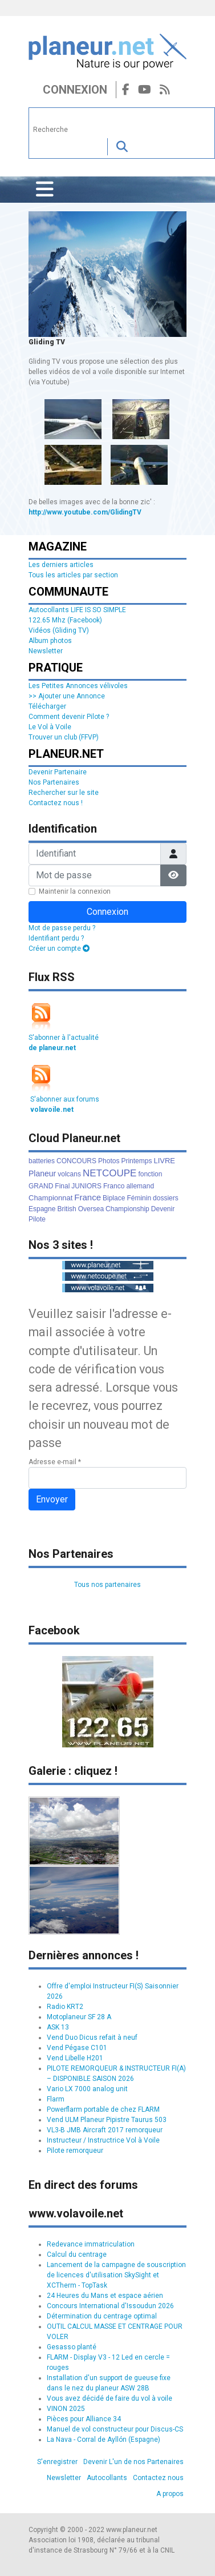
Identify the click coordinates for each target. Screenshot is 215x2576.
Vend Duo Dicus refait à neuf (92, 2037)
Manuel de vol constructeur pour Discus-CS (115, 2429)
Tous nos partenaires (107, 1585)
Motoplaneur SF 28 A (79, 2017)
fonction (150, 1174)
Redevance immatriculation (91, 2244)
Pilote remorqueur (75, 2151)
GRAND (41, 1186)
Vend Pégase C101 (77, 2048)
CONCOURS (76, 1161)
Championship (127, 1209)
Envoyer (52, 1499)
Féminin (139, 1198)
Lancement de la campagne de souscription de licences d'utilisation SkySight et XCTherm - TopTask (116, 2275)
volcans (69, 1174)
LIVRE (164, 1160)
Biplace (114, 1198)
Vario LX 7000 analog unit (87, 2089)
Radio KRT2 (65, 2007)
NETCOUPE (109, 1173)
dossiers (166, 1198)
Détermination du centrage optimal (102, 2316)
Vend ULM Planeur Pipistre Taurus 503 (107, 2120)
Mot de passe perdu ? (62, 928)
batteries (42, 1161)
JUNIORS (86, 1186)
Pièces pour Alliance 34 (84, 2419)
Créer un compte (59, 949)
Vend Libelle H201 (75, 2058)
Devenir (163, 1209)
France (87, 1197)
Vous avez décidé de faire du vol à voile (109, 2398)
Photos (108, 1161)
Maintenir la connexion (75, 891)
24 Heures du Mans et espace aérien (105, 2296)
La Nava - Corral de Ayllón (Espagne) (103, 2440)
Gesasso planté (71, 2347)
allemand (140, 1186)
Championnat (50, 1197)
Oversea (91, 1209)
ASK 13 (58, 2027)
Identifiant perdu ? (56, 938)
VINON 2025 (66, 2409)
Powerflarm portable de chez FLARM (103, 2109)
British (66, 1209)
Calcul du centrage (77, 2254)
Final (62, 1186)
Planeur (42, 1173)
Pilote (37, 1219)
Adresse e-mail (55, 1462)
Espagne (42, 1209)
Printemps (136, 1161)
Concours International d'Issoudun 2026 (110, 2306)
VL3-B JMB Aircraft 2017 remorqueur (105, 2130)
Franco (113, 1186)
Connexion (75, 90)
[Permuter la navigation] (45, 189)
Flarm (55, 2099)
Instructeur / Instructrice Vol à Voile (103, 2140)
